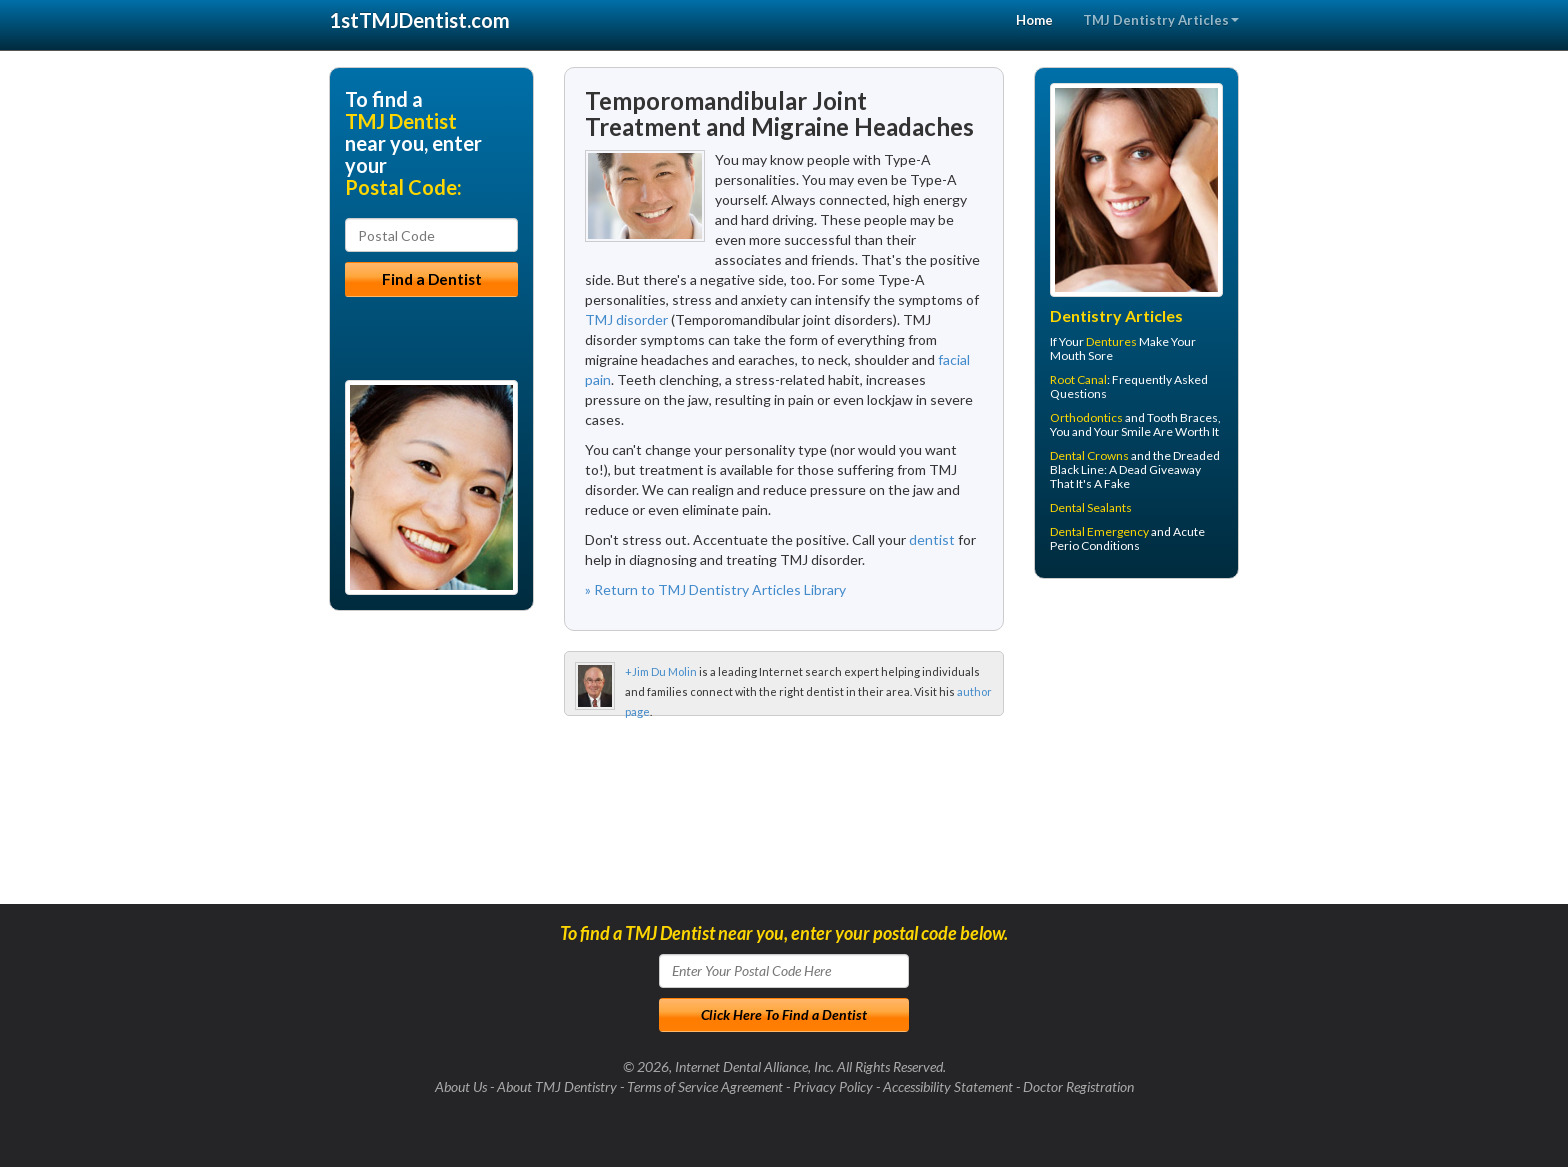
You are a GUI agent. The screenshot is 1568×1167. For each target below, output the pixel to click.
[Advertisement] (1136, 749)
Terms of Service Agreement (705, 1086)
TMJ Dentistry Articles (1161, 20)
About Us (461, 1086)
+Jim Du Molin (661, 671)
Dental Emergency (1099, 531)
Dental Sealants (1091, 507)
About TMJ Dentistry (557, 1086)
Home (1034, 20)
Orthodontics (1086, 417)
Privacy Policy (833, 1086)
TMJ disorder (626, 319)
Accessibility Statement (948, 1086)
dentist (932, 539)
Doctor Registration (1078, 1086)
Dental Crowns (1089, 455)
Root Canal (1078, 379)
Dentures (1111, 341)
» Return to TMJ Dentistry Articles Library (715, 589)
